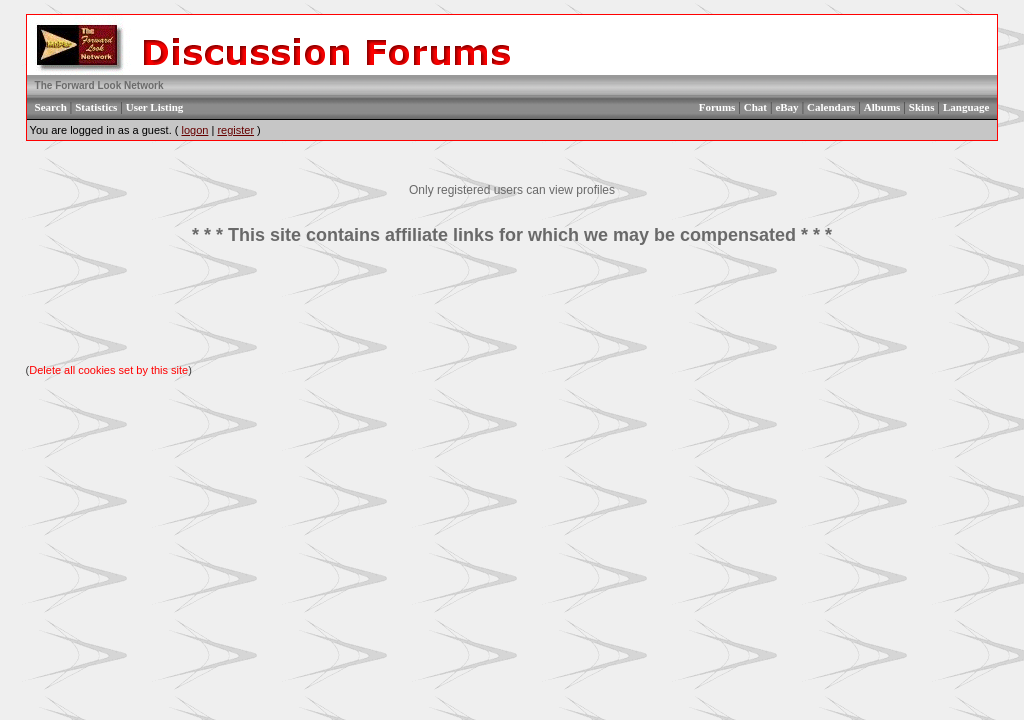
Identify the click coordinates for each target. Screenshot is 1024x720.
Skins (922, 107)
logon (194, 130)
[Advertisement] (512, 305)
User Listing (155, 107)
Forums (717, 107)
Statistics (96, 107)
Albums (882, 107)
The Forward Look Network (99, 85)
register (235, 130)
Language (966, 107)
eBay (786, 107)
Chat (755, 107)
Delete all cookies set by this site (108, 370)
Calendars (831, 107)
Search (51, 107)
